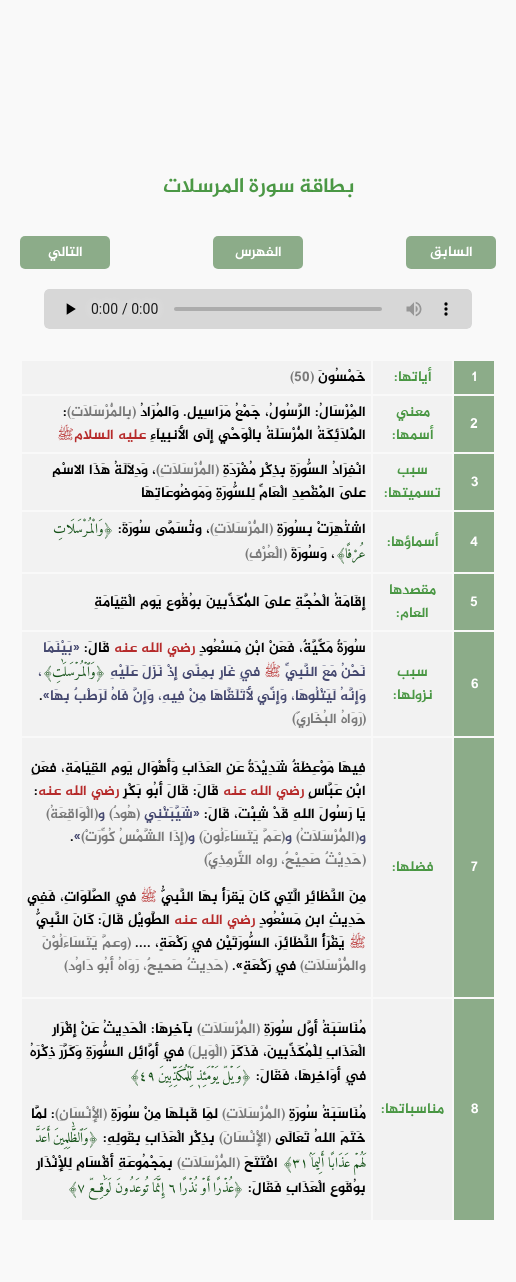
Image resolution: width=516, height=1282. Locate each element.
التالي (65, 252)
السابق (451, 252)
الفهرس (258, 252)
